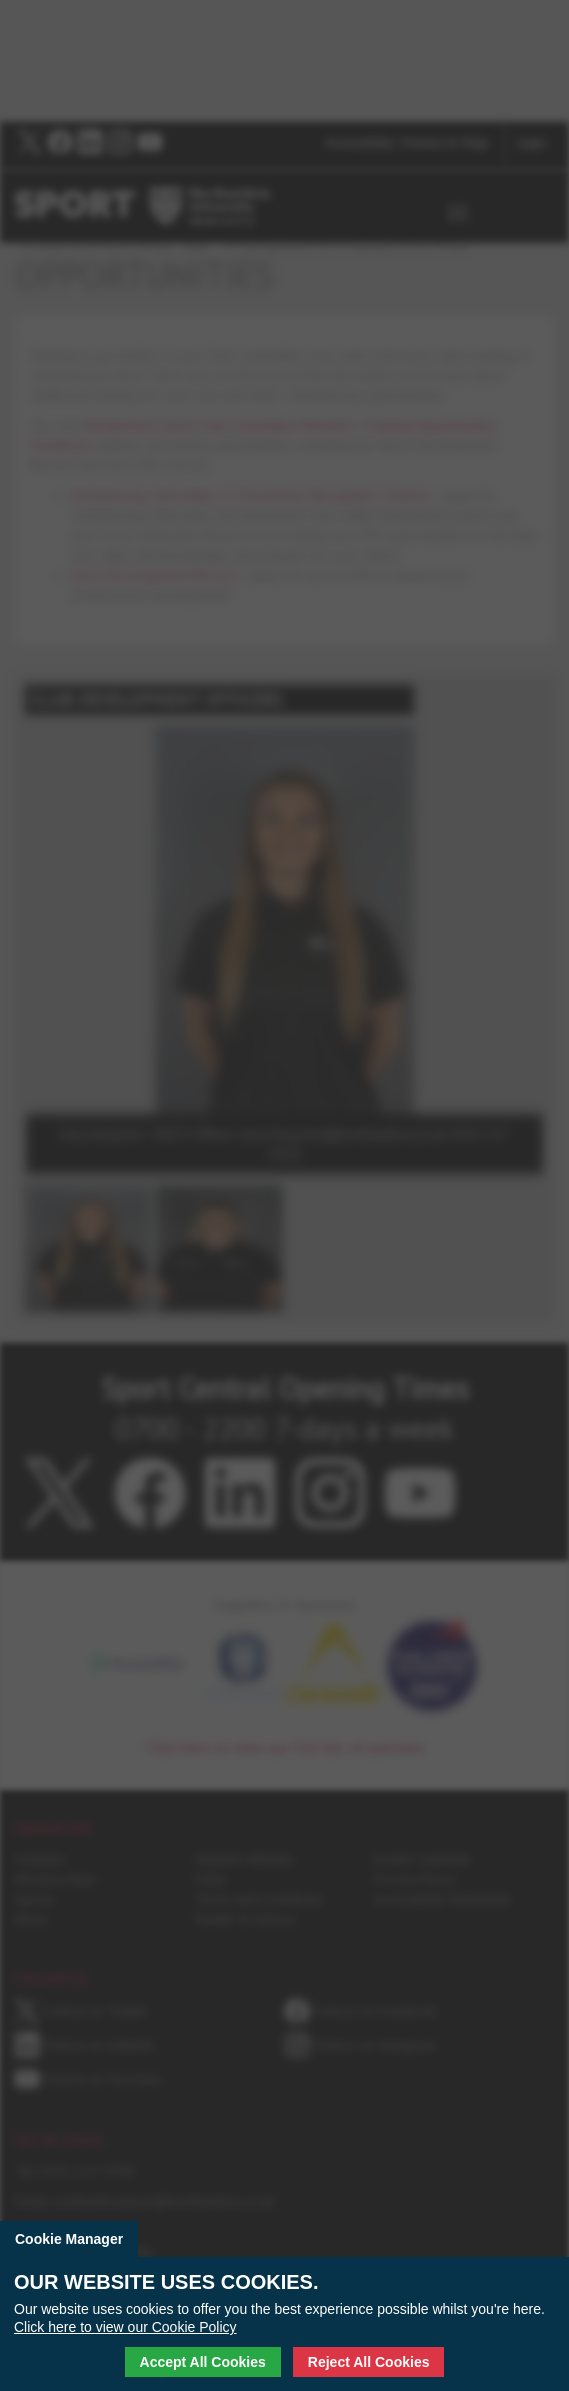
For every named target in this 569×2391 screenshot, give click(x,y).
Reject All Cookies (369, 2362)
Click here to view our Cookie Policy (125, 2327)
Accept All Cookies (203, 2362)
